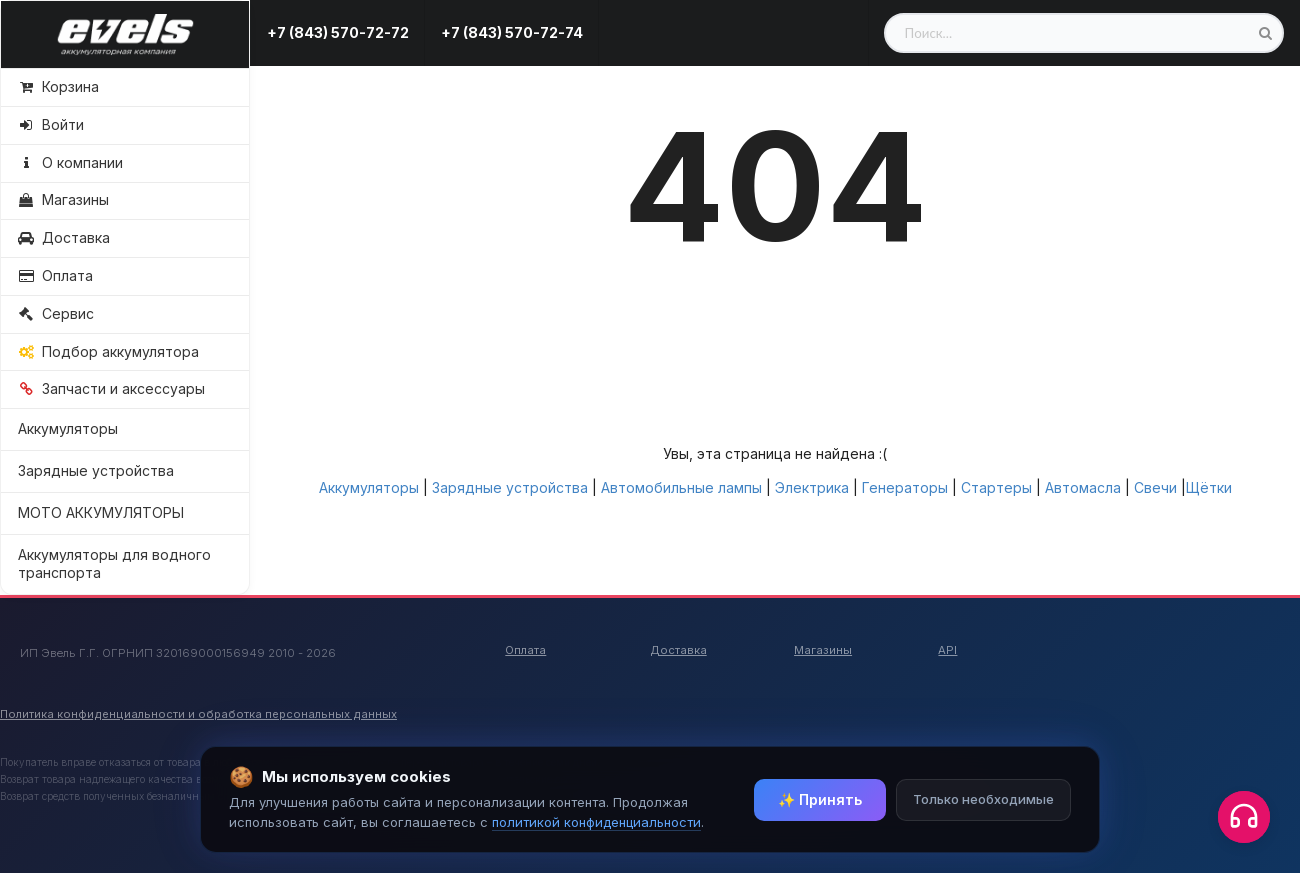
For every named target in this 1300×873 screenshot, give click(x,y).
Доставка (678, 650)
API (947, 650)
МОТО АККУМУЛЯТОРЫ (101, 512)
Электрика (812, 487)
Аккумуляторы (68, 428)
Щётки (1209, 487)
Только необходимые (983, 799)
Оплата (525, 650)
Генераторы (905, 487)
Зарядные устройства (96, 470)
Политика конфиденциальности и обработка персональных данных (198, 714)
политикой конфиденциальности (596, 822)
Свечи (1155, 487)
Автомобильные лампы (681, 487)
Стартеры (996, 487)
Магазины (823, 650)
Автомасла (1083, 487)
